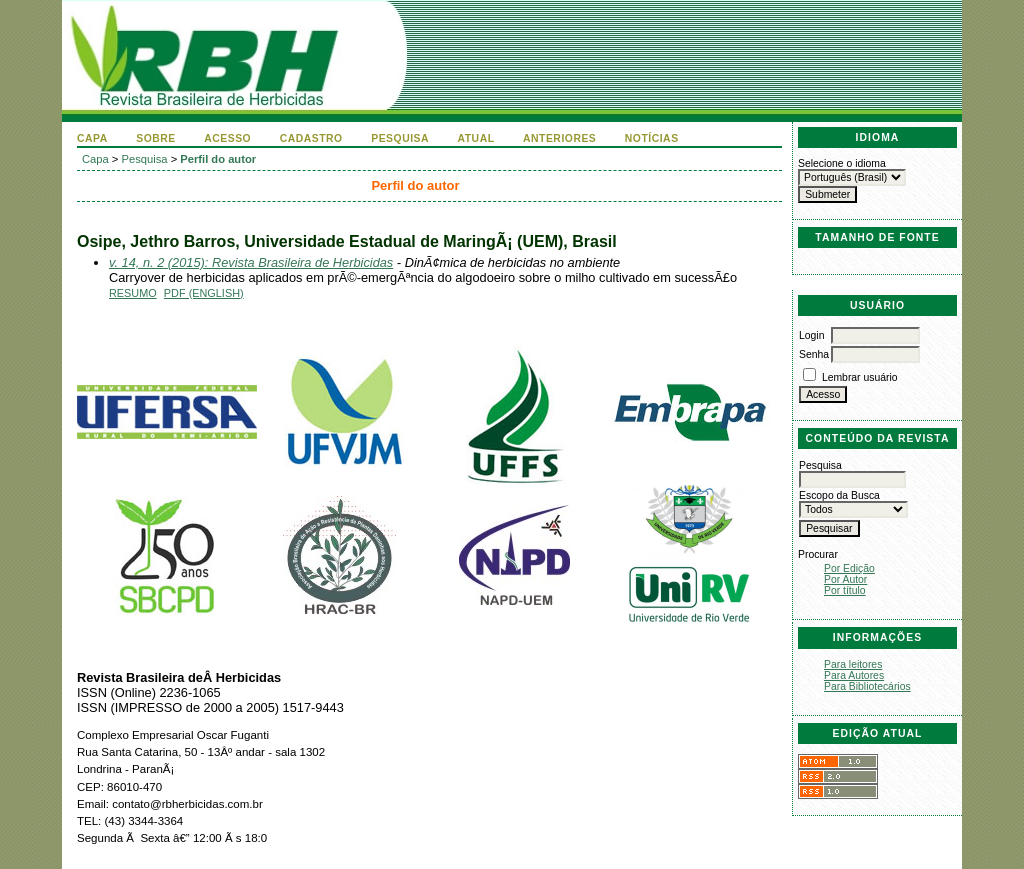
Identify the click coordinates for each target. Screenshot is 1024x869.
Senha (814, 354)
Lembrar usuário (860, 377)
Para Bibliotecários (867, 686)
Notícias (652, 138)
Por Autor (845, 579)
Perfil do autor (218, 159)
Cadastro (311, 138)
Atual (476, 138)
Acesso (227, 138)
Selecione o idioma (842, 163)
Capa (92, 138)
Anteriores (559, 138)
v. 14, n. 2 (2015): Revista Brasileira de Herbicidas (251, 262)
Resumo (133, 293)
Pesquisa (400, 138)
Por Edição (849, 568)
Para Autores (854, 675)
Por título (845, 590)
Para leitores (853, 664)
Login (811, 335)
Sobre (156, 138)
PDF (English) (204, 293)
